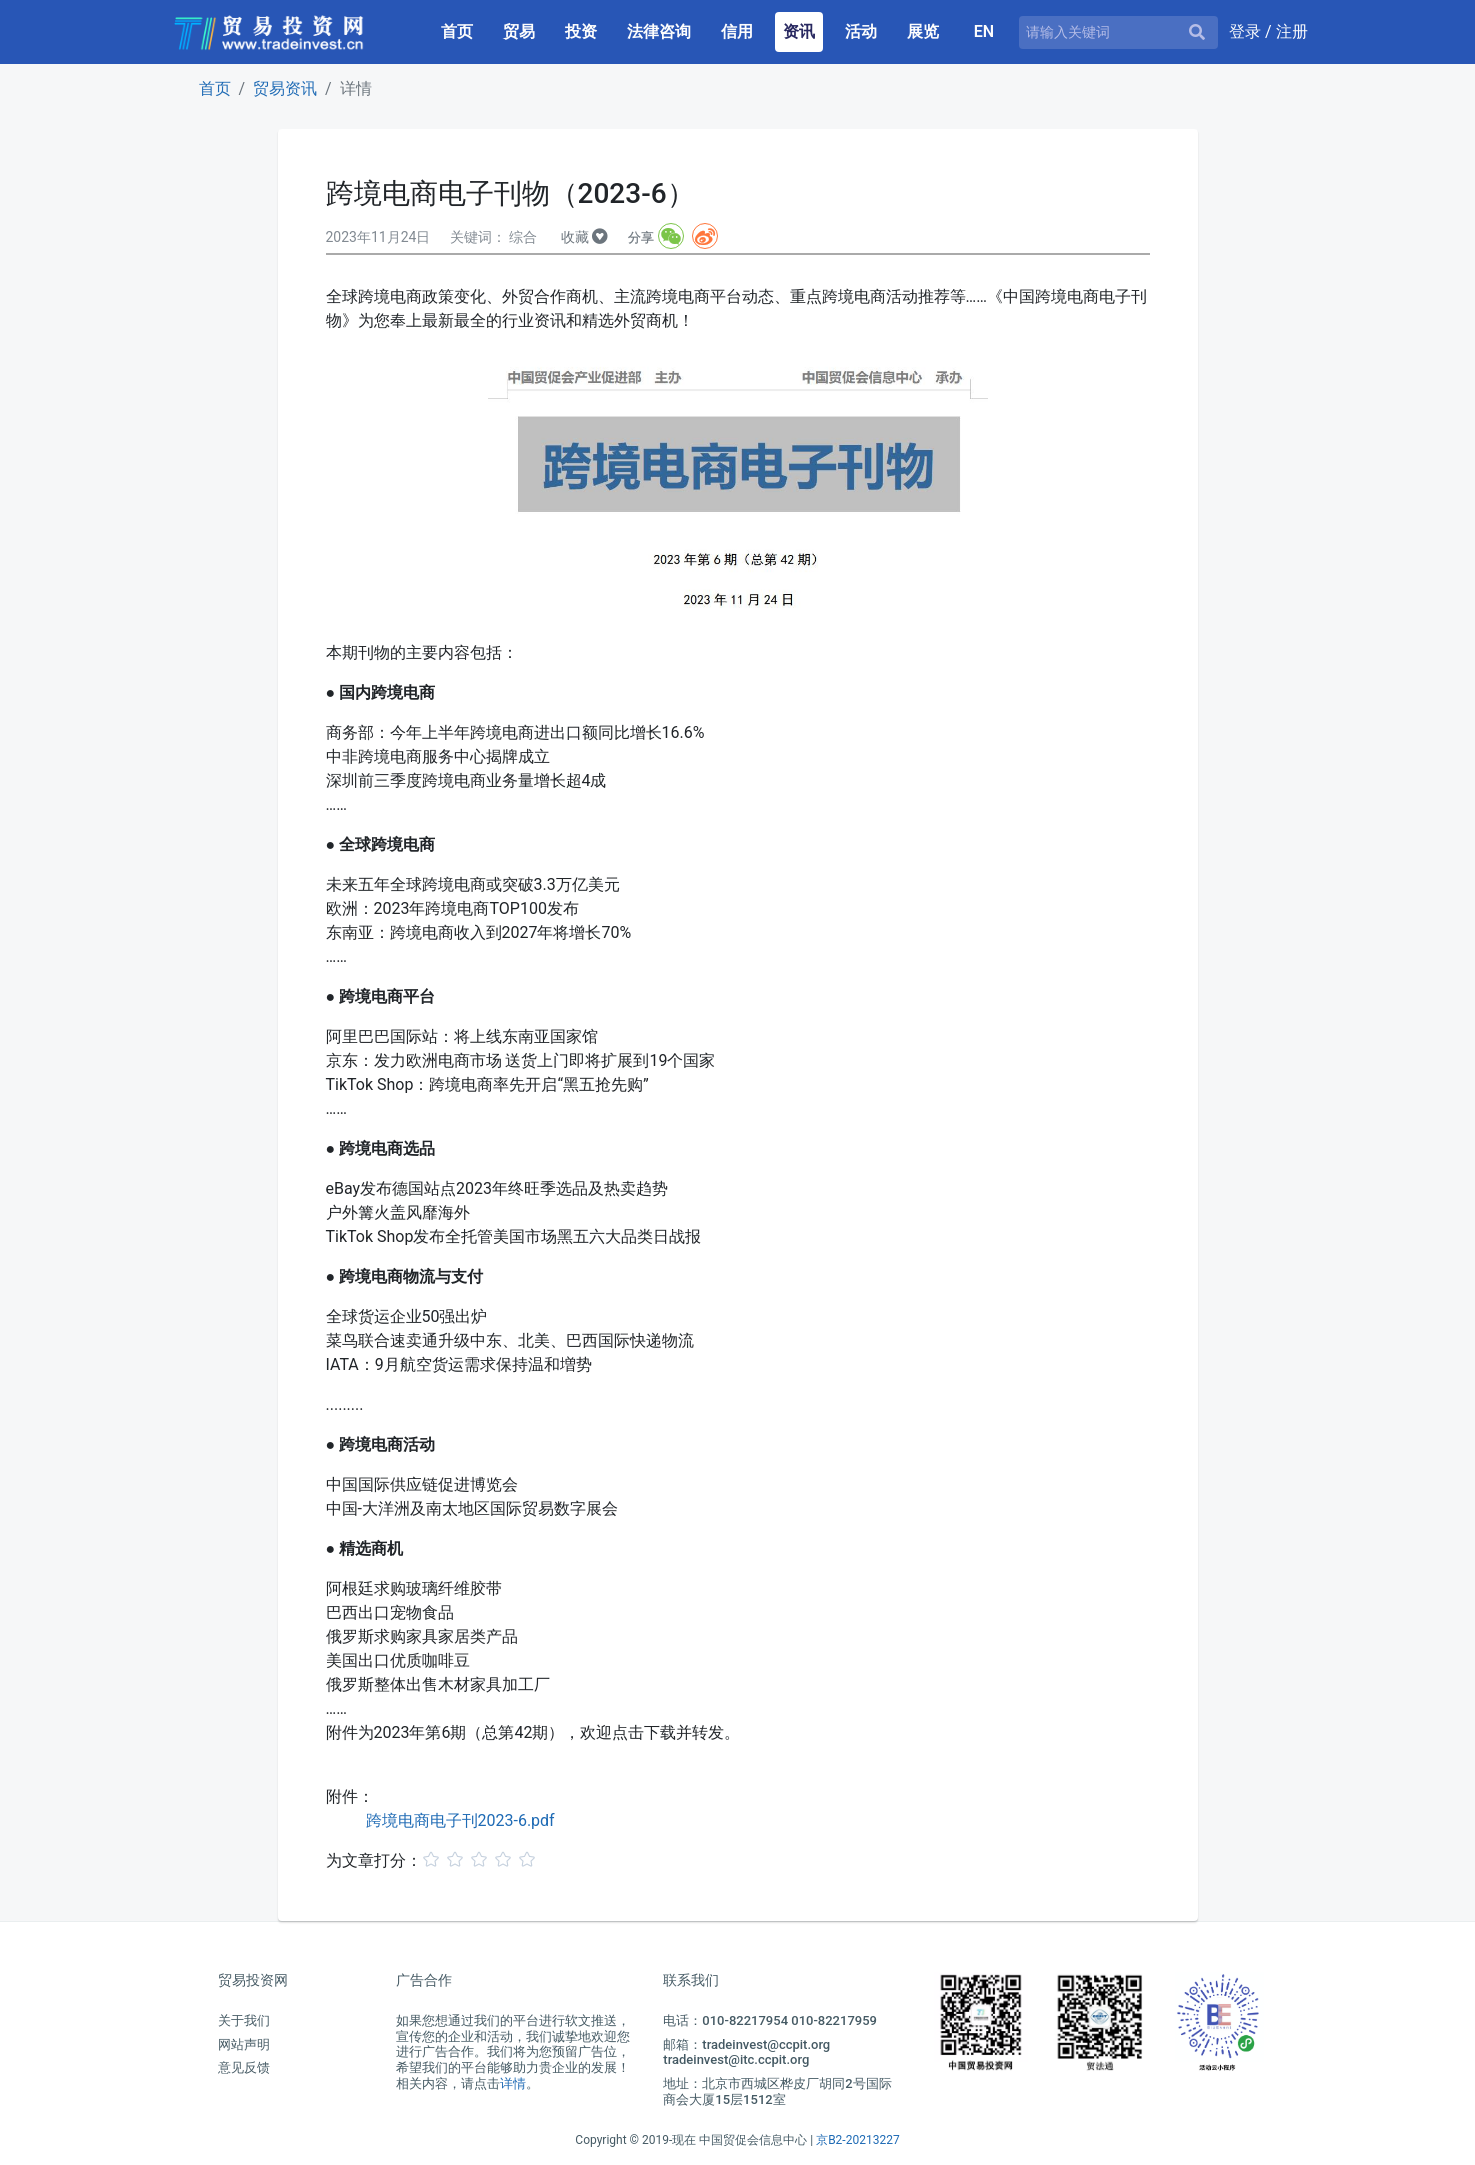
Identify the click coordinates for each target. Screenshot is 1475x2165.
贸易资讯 (285, 88)
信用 (737, 31)
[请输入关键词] (1118, 32)
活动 (861, 31)
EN (984, 31)
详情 (513, 2083)
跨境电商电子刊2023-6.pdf (460, 1820)
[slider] (482, 1859)
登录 (1247, 31)
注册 (1292, 31)
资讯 (799, 31)
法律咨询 (659, 31)
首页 (461, 30)
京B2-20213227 (858, 2140)
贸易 (519, 31)
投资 (581, 31)
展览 (923, 31)
